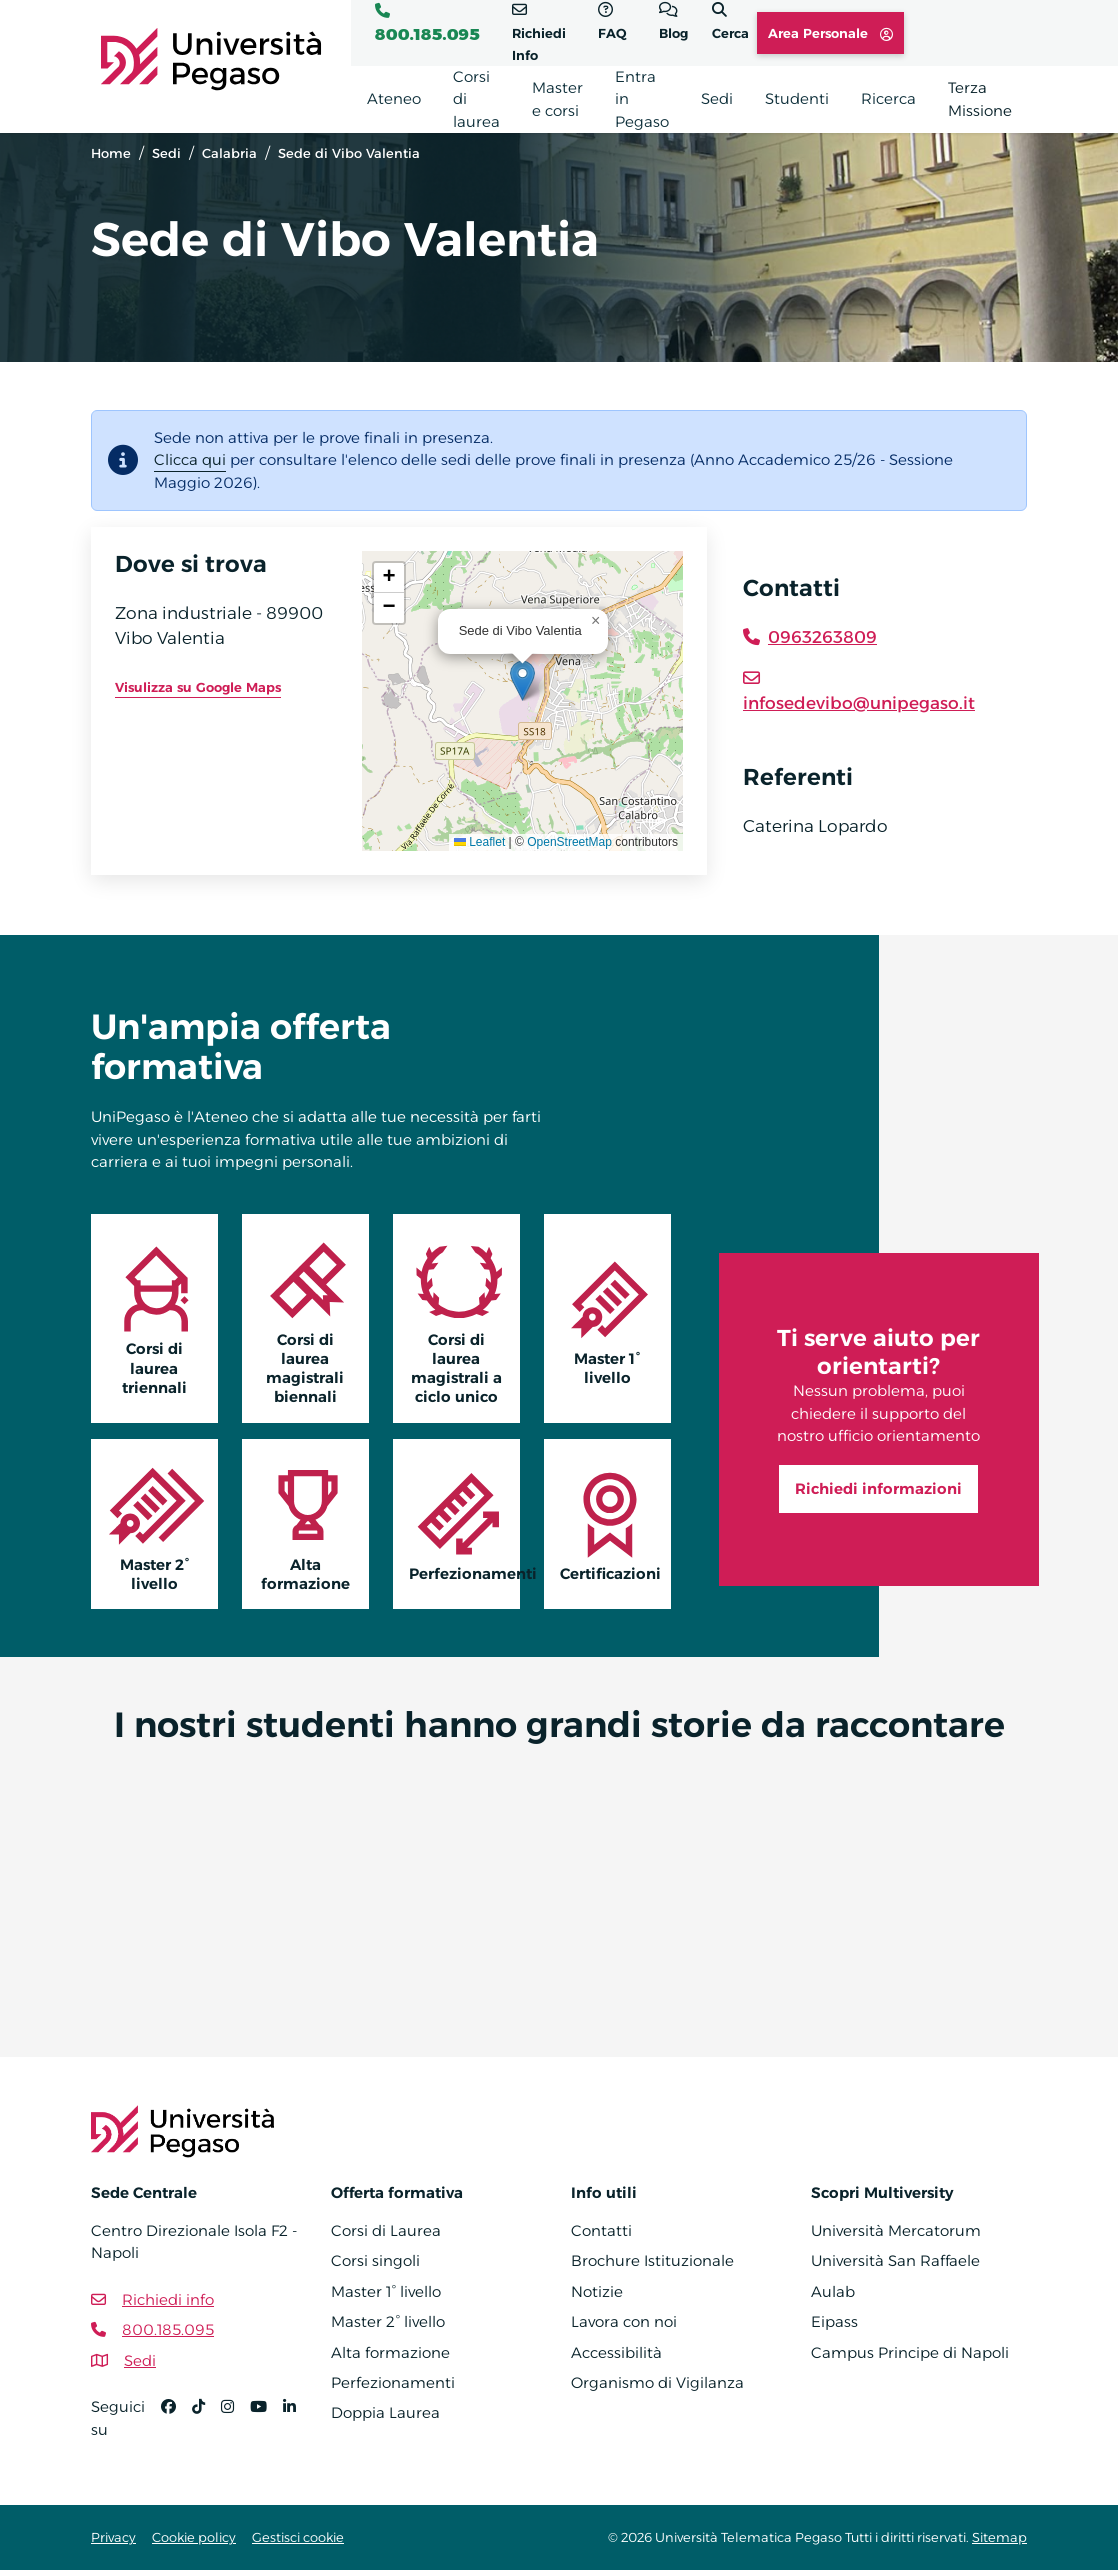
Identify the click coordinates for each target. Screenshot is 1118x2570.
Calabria (229, 153)
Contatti (601, 2230)
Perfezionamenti (464, 1523)
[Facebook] (176, 2426)
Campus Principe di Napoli (910, 2352)
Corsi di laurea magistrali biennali (305, 1318)
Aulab (833, 2291)
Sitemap (999, 2537)
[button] (522, 680)
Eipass (834, 2321)
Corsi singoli (375, 2260)
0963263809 (822, 637)
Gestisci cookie (298, 2537)
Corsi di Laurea (386, 2230)
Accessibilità (616, 2352)
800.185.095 (427, 34)
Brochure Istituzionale (652, 2260)
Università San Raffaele (895, 2260)
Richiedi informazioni (878, 1488)
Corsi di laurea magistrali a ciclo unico (456, 1318)
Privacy (113, 2537)
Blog (673, 33)
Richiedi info (168, 2299)
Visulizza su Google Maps (198, 687)
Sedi (166, 153)
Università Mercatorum (896, 2230)
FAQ (612, 33)
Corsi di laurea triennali (154, 1317)
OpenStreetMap (569, 842)
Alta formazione (305, 1524)
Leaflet (479, 842)
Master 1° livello (607, 1318)
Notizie (597, 2291)
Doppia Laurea (385, 2412)
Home (111, 153)
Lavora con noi (624, 2321)
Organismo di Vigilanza (657, 2382)
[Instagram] (235, 2426)
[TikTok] (206, 2426)
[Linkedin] (297, 2426)
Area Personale (830, 33)
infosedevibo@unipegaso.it (859, 703)
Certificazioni (610, 1523)
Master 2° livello (154, 1524)
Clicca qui (190, 459)
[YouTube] (266, 2426)
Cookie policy (194, 2537)
